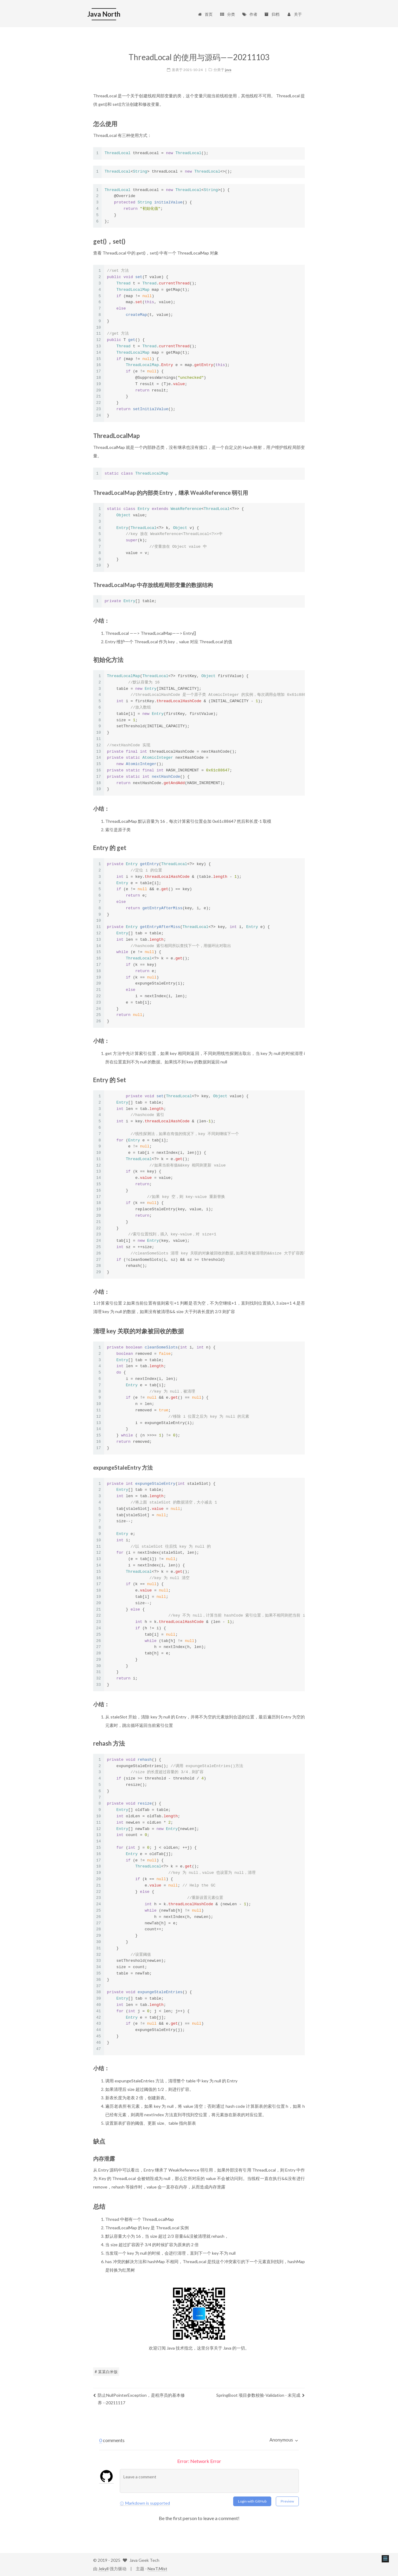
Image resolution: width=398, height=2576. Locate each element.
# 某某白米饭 (106, 2371)
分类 (227, 14)
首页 (205, 14)
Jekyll (103, 2568)
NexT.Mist (157, 2568)
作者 (249, 14)
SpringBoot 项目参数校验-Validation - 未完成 (260, 2395)
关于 (294, 14)
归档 (272, 14)
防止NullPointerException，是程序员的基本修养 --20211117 (139, 2399)
